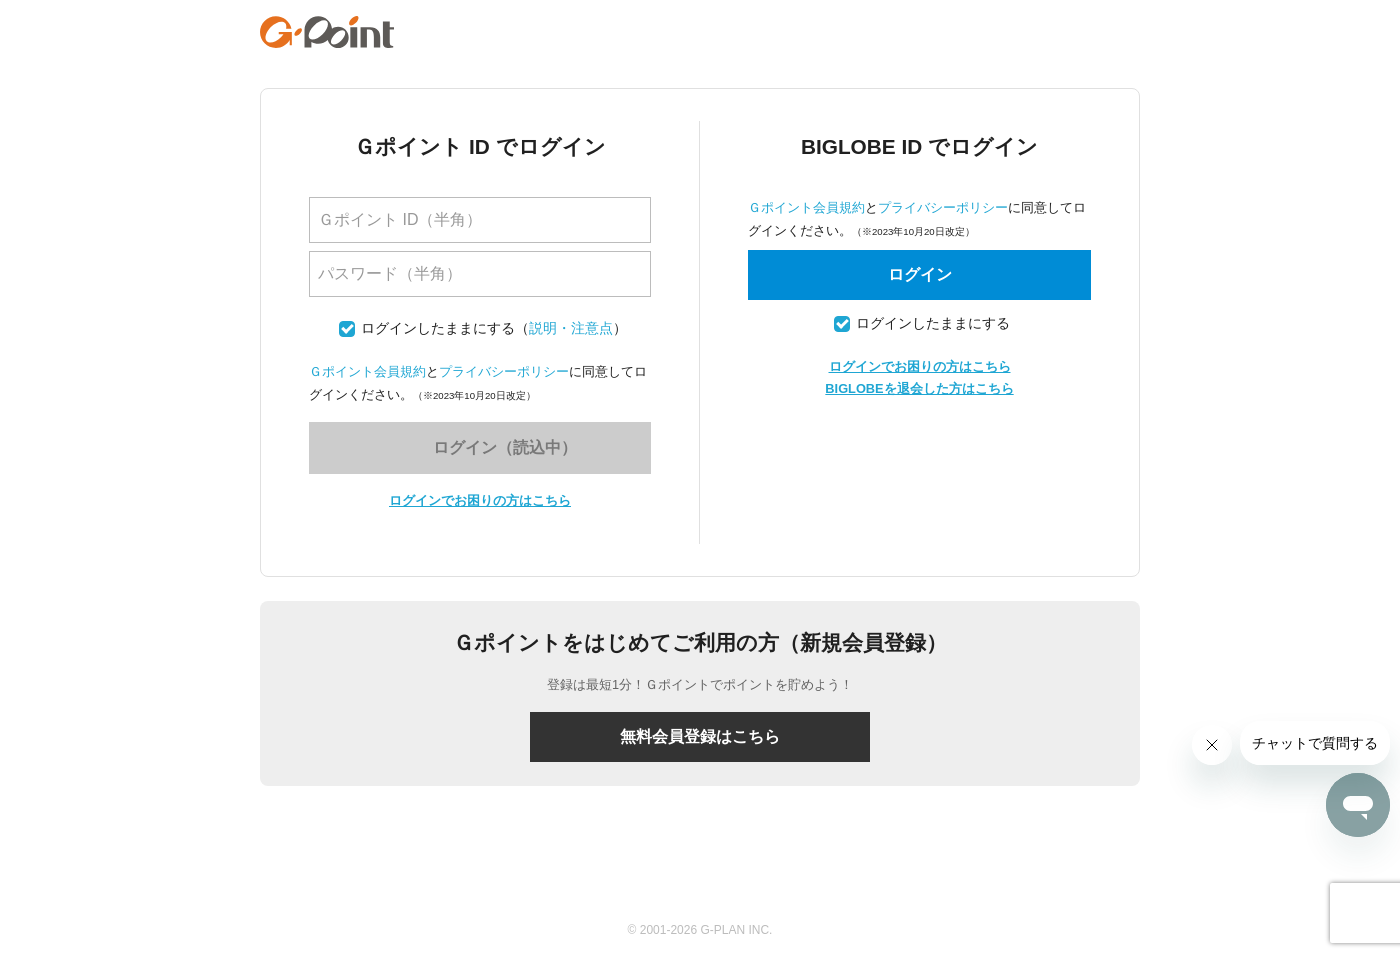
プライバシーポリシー (504, 371)
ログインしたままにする (438, 328)
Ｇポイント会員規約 (367, 371)
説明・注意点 (571, 328)
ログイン (920, 274)
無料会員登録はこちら (700, 736)
